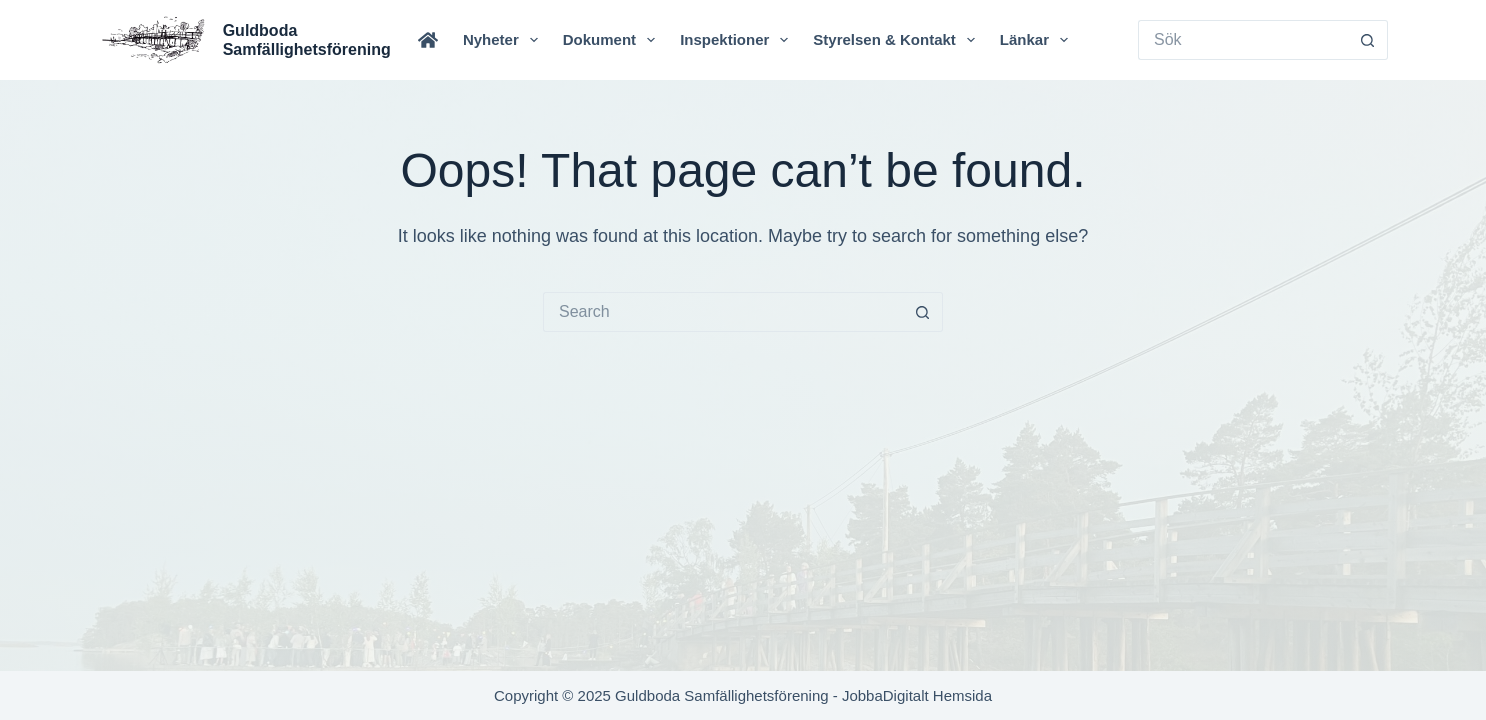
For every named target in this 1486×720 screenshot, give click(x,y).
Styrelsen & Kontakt (898, 40)
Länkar (1038, 40)
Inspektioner (738, 40)
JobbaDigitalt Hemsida (917, 695)
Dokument (613, 40)
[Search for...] (1243, 40)
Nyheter (504, 40)
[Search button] (1368, 40)
